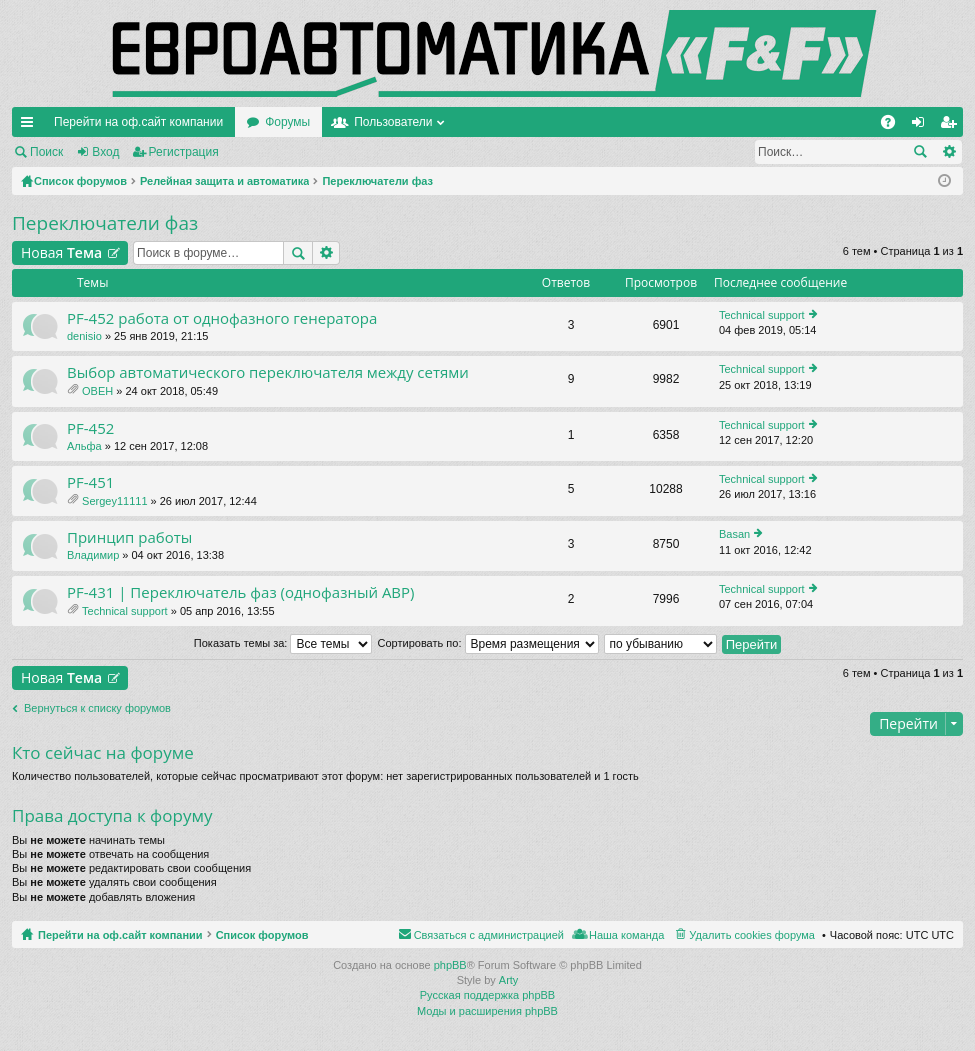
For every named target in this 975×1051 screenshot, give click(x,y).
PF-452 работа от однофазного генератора (222, 318)
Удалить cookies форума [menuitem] (752, 935)
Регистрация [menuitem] (952, 126)
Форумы (287, 122)
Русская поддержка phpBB (487, 995)
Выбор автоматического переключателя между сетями (268, 372)
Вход (105, 152)
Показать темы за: (283, 643)
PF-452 (90, 428)
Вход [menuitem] (922, 126)
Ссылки (31, 126)
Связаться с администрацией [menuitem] (489, 935)
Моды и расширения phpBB (487, 1011)
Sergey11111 (114, 501)
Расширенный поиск (948, 152)
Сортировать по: (488, 643)
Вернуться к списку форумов (97, 708)
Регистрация (184, 152)
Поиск (46, 152)
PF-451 (90, 482)
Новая (61, 252)
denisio (84, 336)
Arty (509, 980)
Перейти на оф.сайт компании (138, 122)
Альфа (84, 446)
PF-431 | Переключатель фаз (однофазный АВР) (241, 592)
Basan (734, 534)
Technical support (762, 315)
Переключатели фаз (105, 223)
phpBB (450, 965)
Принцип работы (129, 537)
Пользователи (393, 122)
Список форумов (262, 935)
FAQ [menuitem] (894, 126)
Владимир (93, 555)
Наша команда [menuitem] (626, 935)
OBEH (97, 391)
